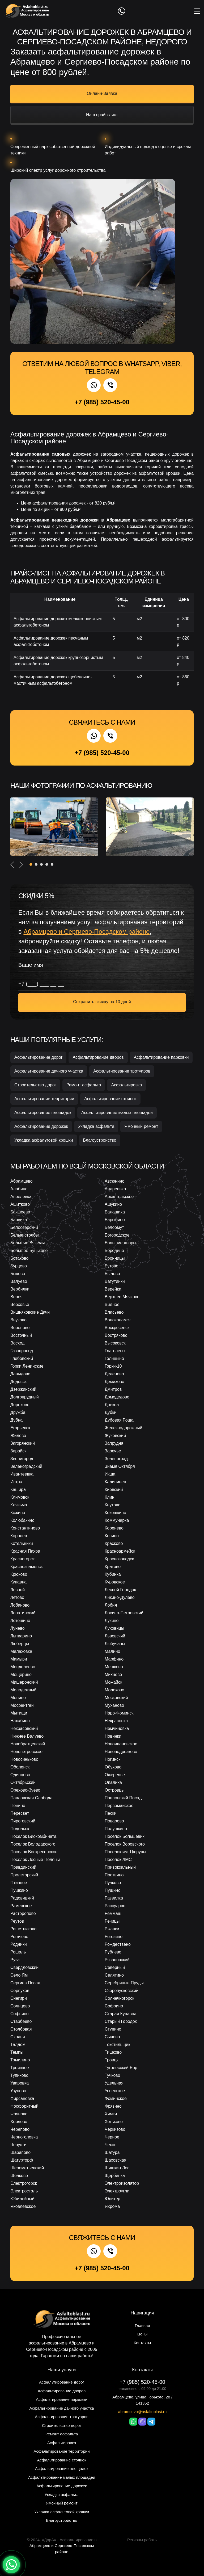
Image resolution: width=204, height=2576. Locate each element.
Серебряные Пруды (124, 1983)
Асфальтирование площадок (42, 1112)
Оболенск (19, 1767)
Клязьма (18, 1505)
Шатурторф (21, 2160)
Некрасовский (24, 1728)
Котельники (21, 1543)
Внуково (18, 1320)
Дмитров (113, 1389)
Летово (17, 1597)
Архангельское (119, 1196)
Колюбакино (22, 1520)
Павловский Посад (123, 1798)
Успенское (115, 2090)
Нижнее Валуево (27, 1736)
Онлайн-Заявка (102, 93)
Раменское (21, 1905)
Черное (112, 2137)
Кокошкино (115, 1512)
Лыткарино (21, 1636)
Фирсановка (22, 2098)
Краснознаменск (26, 1566)
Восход (17, 1343)
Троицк (111, 2060)
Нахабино (20, 1720)
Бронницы (115, 1258)
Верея (16, 1297)
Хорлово (18, 2121)
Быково (17, 1273)
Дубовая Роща (119, 1420)
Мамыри (18, 1659)
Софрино (114, 2006)
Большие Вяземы (27, 1243)
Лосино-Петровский (124, 1613)
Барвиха (18, 1219)
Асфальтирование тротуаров (121, 1071)
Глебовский (21, 1358)
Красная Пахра (25, 1551)
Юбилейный (22, 2198)
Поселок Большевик (124, 1836)
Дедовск (18, 1381)
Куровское (115, 1582)
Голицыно (114, 1358)
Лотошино (20, 1620)
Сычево (112, 2037)
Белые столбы (24, 1235)
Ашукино (113, 1204)
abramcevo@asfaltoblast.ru (142, 2411)
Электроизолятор (122, 2183)
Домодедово (117, 1397)
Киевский (114, 1489)
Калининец (115, 1482)
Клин (109, 1497)
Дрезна (112, 1404)
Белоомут (114, 1227)
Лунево (17, 1628)
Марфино (114, 1659)
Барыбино (115, 1219)
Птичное (18, 1882)
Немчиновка (117, 1728)
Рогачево (19, 1936)
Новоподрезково (121, 1751)
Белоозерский (24, 1227)
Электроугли (117, 2191)
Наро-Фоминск (119, 1713)
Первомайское (119, 1805)
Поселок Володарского (33, 1844)
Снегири (18, 1998)
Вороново (19, 1327)
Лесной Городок (120, 1589)
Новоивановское (121, 1744)
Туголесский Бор (121, 2067)
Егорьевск (20, 1428)
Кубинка (113, 1574)
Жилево (18, 1435)
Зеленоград (116, 1458)
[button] (30, 864)
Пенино (17, 1805)
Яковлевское (23, 2206)
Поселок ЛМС (118, 1859)
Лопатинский (23, 1613)
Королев (18, 1535)
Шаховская (115, 2160)
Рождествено (118, 1944)
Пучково (113, 1882)
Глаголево (115, 1350)
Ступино (113, 2029)
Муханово (114, 1705)
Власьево (114, 1312)
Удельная (114, 2083)
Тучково (112, 2075)
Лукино (111, 1620)
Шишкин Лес (117, 2168)
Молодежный (23, 1690)
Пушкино (19, 1890)
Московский (116, 1697)
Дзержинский (23, 1389)
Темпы (16, 2052)
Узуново (18, 2090)
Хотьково (114, 2121)
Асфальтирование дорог (38, 1057)
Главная (142, 2325)
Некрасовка (116, 1720)
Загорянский (22, 1443)
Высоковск (115, 1343)
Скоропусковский (121, 1990)
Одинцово (20, 1774)
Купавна (18, 1582)
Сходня (17, 2037)
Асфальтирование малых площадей (117, 1112)
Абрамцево (21, 1181)
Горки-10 (113, 1366)
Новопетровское (26, 1751)
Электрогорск (23, 2183)
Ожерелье (115, 1774)
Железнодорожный (123, 1428)
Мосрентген (22, 1705)
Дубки (110, 1412)
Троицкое (19, 2067)
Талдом (18, 2044)
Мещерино (21, 1674)
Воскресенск (117, 1327)
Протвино (114, 1875)
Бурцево (18, 1266)
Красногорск (22, 1559)
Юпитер (112, 2198)
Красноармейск (120, 1551)
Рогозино (113, 1936)
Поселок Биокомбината (33, 1836)
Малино (112, 1651)
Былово (112, 1273)
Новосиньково (24, 1759)
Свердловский (24, 1967)
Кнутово (112, 1505)
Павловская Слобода (31, 1798)
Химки (111, 2114)
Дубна (16, 1420)
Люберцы (19, 1643)
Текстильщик (117, 2044)
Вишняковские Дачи (30, 1312)
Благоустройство (99, 1140)
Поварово (114, 1821)
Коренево (114, 1528)
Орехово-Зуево (25, 1790)
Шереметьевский (27, 2168)
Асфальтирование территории (44, 1098)
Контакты (142, 2342)
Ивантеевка (21, 1474)
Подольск (19, 1828)
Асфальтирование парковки (161, 1057)
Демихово (114, 1381)
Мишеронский (24, 1682)
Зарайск (18, 1451)
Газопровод (21, 1350)
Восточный (21, 1335)
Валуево (18, 1281)
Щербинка (115, 2175)
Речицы (112, 1921)
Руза (15, 1959)
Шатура (112, 2152)
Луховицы (114, 1628)
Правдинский (23, 1867)
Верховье (19, 1304)
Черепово (19, 2129)
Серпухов (19, 1990)
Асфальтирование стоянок (110, 1098)
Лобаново (19, 1605)
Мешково (114, 1667)
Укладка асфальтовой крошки (43, 1140)
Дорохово (19, 1404)
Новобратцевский (27, 1744)
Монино (18, 1697)
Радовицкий (22, 1898)
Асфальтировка (126, 1085)
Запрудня (114, 1443)
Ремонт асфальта (83, 1085)
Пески (110, 1813)
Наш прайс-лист (102, 114)
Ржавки (112, 1929)
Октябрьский (23, 1782)
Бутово (111, 1266)
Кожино (17, 1512)
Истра (16, 1482)
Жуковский (115, 1435)
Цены (142, 2334)
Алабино (19, 1189)
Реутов (17, 1921)
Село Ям (19, 1975)
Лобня (111, 1605)
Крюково (18, 1574)
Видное (112, 1304)
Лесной (17, 1589)
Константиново (25, 1528)
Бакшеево (20, 1212)
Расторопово (23, 1913)
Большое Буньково (29, 1250)
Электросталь (24, 2191)
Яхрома (112, 2206)
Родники (18, 1944)
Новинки (113, 1736)
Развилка (114, 1898)
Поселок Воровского (125, 1844)
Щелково (19, 2175)
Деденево (114, 1374)
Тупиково (19, 2075)
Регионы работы (142, 2539)
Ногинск (112, 1759)
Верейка (113, 1289)
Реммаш (113, 1913)
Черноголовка (24, 2137)
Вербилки (19, 1289)
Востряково (116, 1335)
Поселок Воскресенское (34, 1852)
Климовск (19, 1497)
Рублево (113, 1952)
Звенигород (21, 1458)
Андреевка (115, 1189)
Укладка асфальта (96, 1126)
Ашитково (20, 1204)
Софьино (19, 2013)
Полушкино (116, 1828)
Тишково (113, 2052)
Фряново (19, 2114)
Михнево (113, 1674)
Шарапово (20, 2152)
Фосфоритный (24, 2106)
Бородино (114, 1250)
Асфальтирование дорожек (41, 1126)
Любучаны (115, 1643)
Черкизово (115, 2129)
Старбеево (21, 2021)
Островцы (115, 1790)
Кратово (113, 1566)
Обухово (113, 1767)
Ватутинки (115, 1281)
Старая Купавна (121, 2013)
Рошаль (18, 1952)
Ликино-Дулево (120, 1597)
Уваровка (19, 2083)
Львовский (115, 1636)
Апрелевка (21, 1196)
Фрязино (113, 2106)
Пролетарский (24, 1875)
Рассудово (115, 1905)
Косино (112, 1535)
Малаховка (21, 1651)
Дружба (17, 1412)
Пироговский (22, 1821)
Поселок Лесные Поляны (35, 1859)
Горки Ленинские (27, 1366)
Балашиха (115, 1212)
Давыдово (20, 1374)
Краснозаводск (119, 1559)
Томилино (20, 2060)
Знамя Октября (120, 1466)
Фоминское (116, 2098)
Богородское (117, 1235)
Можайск (113, 1682)
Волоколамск (118, 1320)
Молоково (114, 1690)
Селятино (114, 1975)
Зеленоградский (26, 1466)
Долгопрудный (24, 1397)
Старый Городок (121, 2021)
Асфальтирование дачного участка (48, 1071)
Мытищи (18, 1713)
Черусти (18, 2144)
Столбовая (21, 2029)
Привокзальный (120, 1867)
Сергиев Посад (25, 1983)
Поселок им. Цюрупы (125, 1852)
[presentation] (12, 864)
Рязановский (117, 1959)
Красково (114, 1543)
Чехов (110, 2144)
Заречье (113, 1451)
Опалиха (113, 1782)
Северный (115, 1967)
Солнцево (20, 2006)
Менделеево (22, 1667)
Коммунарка (117, 1520)
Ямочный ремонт (141, 1126)
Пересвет (19, 1813)
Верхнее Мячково (122, 1297)
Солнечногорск (119, 1998)
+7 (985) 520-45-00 (102, 402)
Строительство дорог (35, 1085)
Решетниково (23, 1929)
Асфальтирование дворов (98, 1057)
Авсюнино (115, 1181)
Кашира (18, 1489)
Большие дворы (120, 1243)
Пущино (112, 1890)
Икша (110, 1474)
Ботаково (19, 1258)
